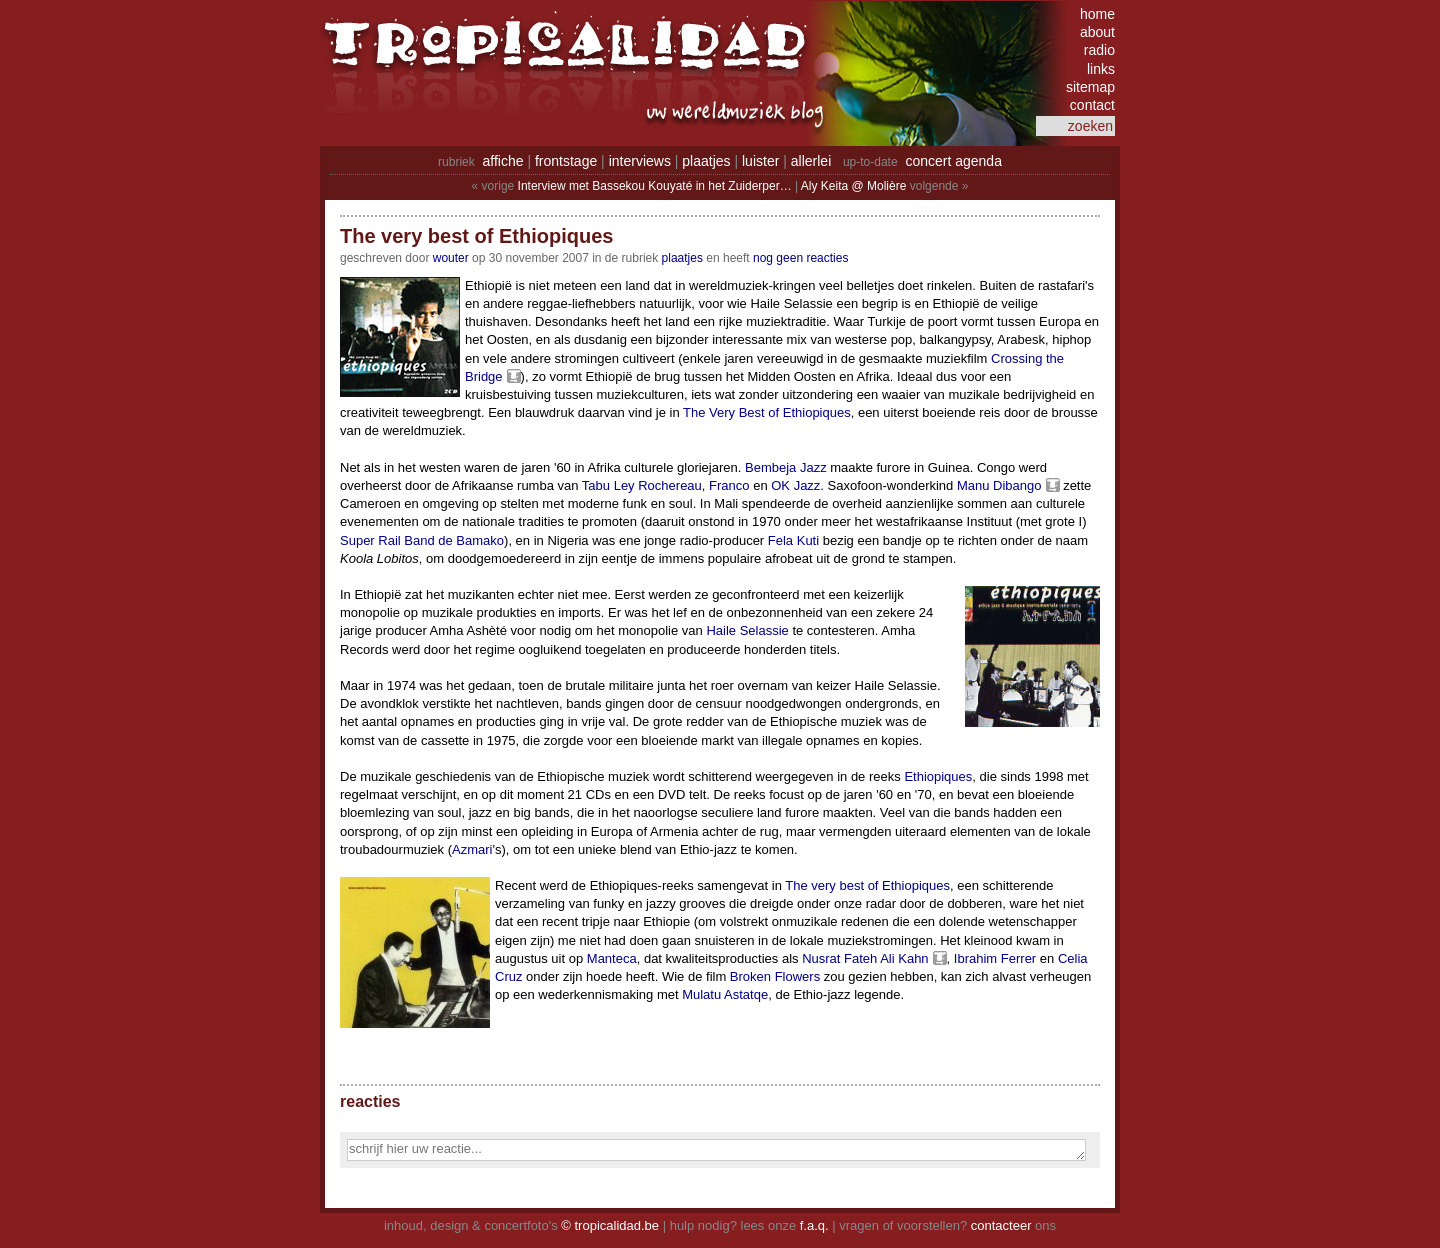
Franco (729, 485)
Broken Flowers (775, 976)
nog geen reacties (800, 258)
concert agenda (953, 161)
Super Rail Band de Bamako (422, 540)
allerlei (811, 161)
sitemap (1090, 87)
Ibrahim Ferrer (995, 958)
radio (1099, 50)
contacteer (1001, 1225)
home (1097, 14)
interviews (640, 161)
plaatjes (706, 161)
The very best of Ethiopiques (867, 885)
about (1097, 32)
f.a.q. (814, 1225)
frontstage (566, 161)
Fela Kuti (793, 540)
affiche (503, 161)
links (1101, 69)
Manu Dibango (999, 485)
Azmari (472, 849)
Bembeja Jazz (786, 467)
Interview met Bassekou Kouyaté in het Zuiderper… (655, 186)
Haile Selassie (747, 630)
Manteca (612, 958)
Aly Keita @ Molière (854, 186)
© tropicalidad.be (610, 1225)
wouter (451, 258)
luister (760, 161)
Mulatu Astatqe (725, 994)
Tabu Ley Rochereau (642, 485)
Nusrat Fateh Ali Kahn (865, 958)
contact (1092, 105)
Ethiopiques (938, 776)
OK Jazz (795, 485)
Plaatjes (682, 258)
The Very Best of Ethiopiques (767, 412)
